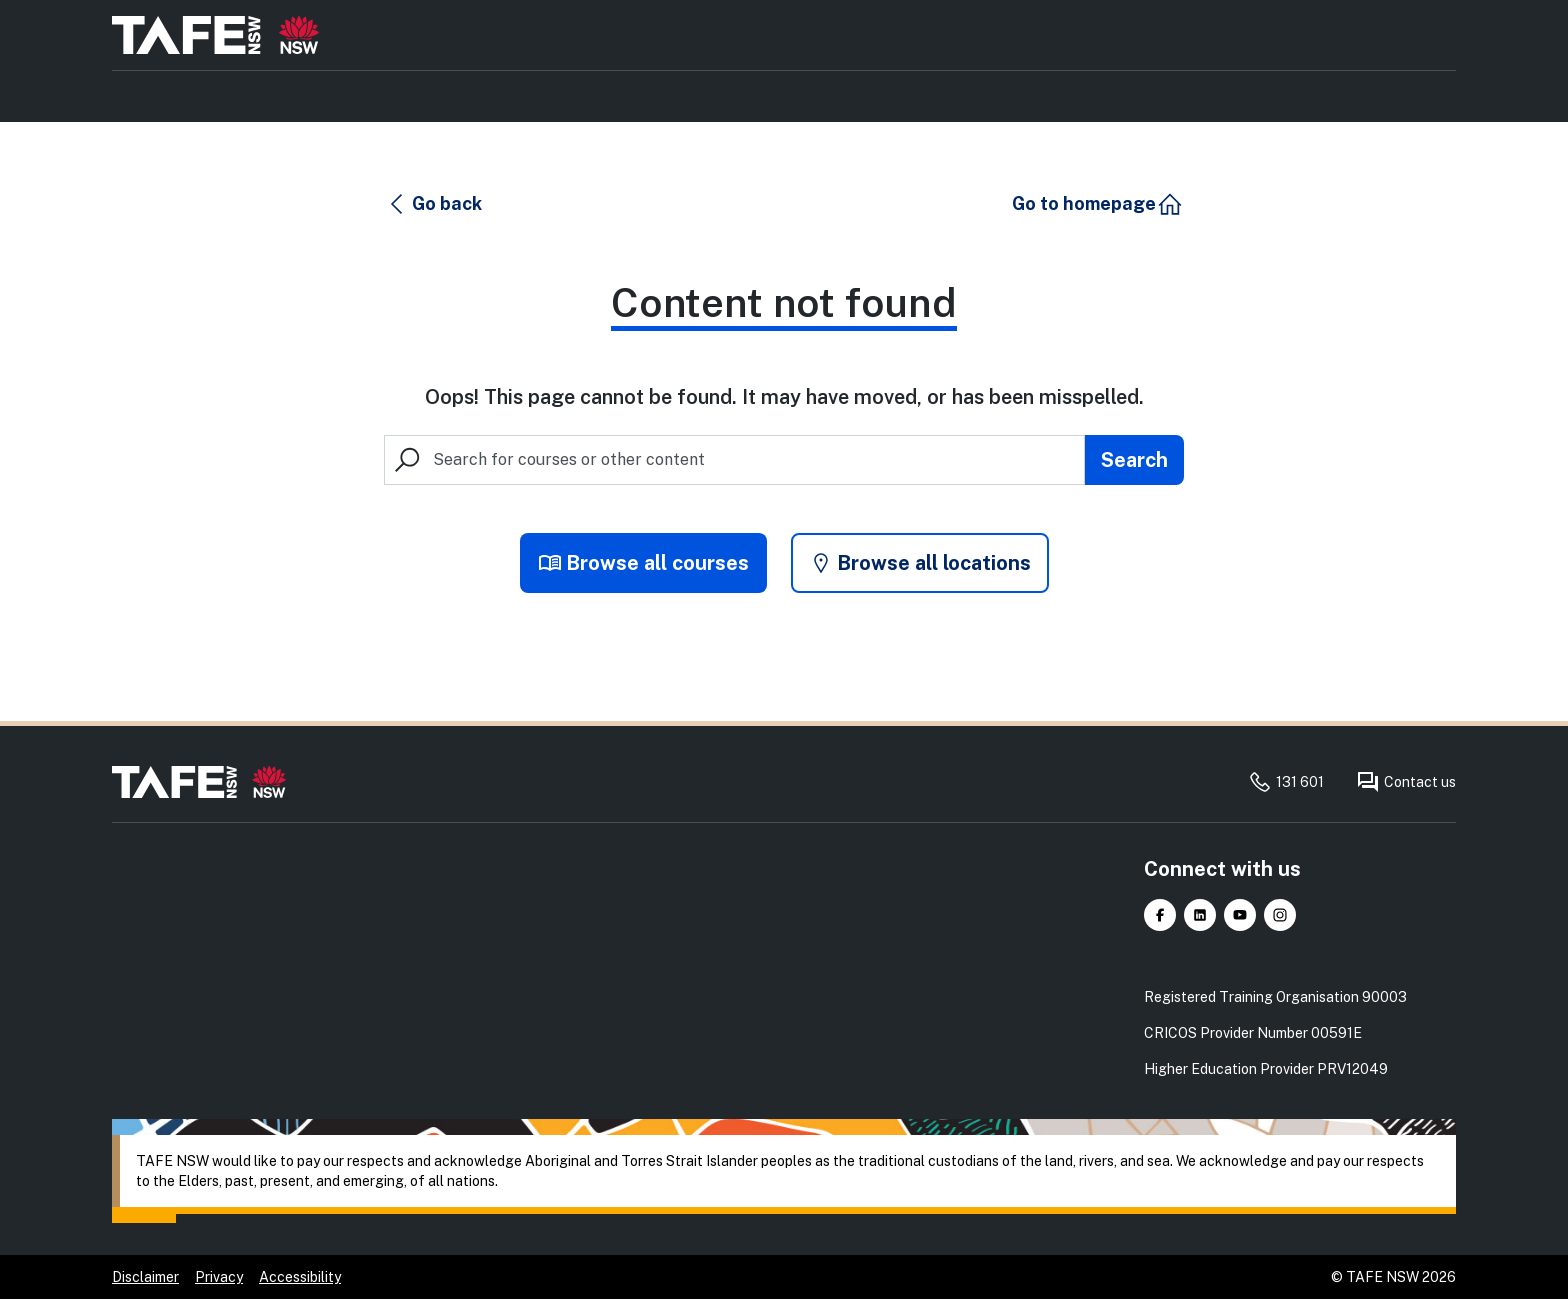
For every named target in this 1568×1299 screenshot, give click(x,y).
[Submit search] (1134, 460)
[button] (434, 204)
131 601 (1286, 782)
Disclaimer (145, 1277)
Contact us (1406, 782)
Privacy (219, 1277)
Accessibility (300, 1277)
